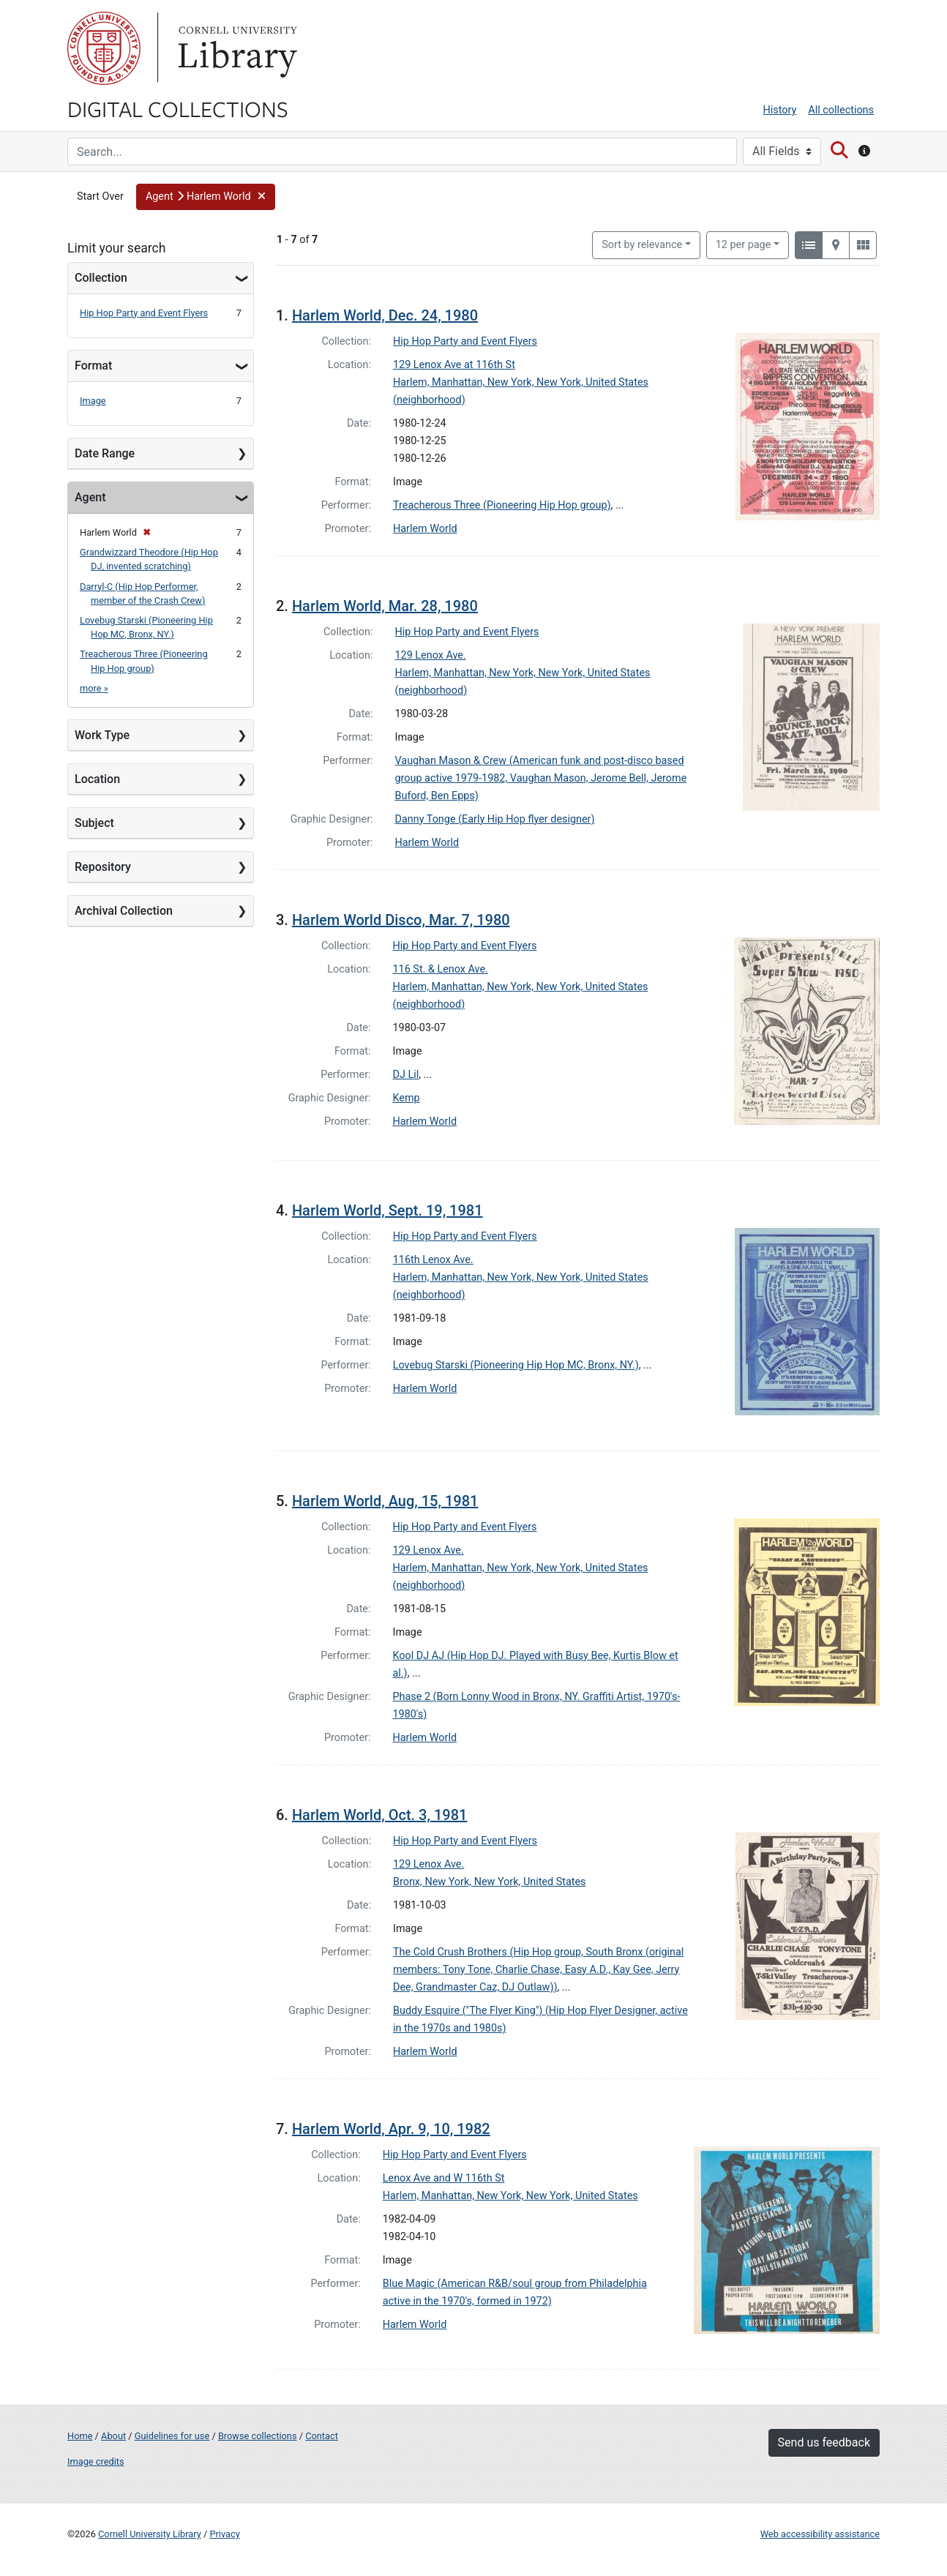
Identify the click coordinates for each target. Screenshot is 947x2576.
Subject (94, 823)
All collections (841, 110)
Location (97, 779)
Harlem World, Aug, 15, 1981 (385, 1501)
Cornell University (104, 48)
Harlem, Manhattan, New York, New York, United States (510, 2196)
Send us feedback (824, 2442)
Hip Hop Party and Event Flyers (144, 312)
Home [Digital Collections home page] (79, 2435)
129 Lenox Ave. (430, 655)
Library (235, 48)
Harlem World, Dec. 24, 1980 (385, 315)
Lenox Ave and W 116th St (444, 2178)
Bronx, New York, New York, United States (489, 1882)
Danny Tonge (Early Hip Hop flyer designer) (495, 819)
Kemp (406, 1098)
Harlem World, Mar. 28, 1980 (385, 606)
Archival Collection (124, 911)
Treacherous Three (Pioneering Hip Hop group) (502, 505)
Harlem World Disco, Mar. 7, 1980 (401, 920)
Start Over (100, 196)
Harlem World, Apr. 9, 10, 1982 (391, 2129)
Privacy (224, 2533)
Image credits (95, 2461)
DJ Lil (406, 1074)
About (113, 2435)
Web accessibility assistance (820, 2533)
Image (93, 400)
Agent (90, 497)
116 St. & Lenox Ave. (440, 969)
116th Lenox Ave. (433, 1260)
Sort (642, 245)
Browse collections (257, 2435)
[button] (205, 197)
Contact (321, 2435)
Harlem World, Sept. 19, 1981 (387, 1210)
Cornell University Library (149, 2533)
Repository (103, 867)
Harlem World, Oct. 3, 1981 (379, 1815)
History (780, 110)
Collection (101, 278)
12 (743, 243)
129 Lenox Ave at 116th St (454, 365)
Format (93, 365)
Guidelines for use (172, 2435)
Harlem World (425, 529)
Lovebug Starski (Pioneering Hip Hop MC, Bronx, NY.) (516, 1365)
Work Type (102, 735)
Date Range (105, 453)
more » (94, 688)
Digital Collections (177, 108)
